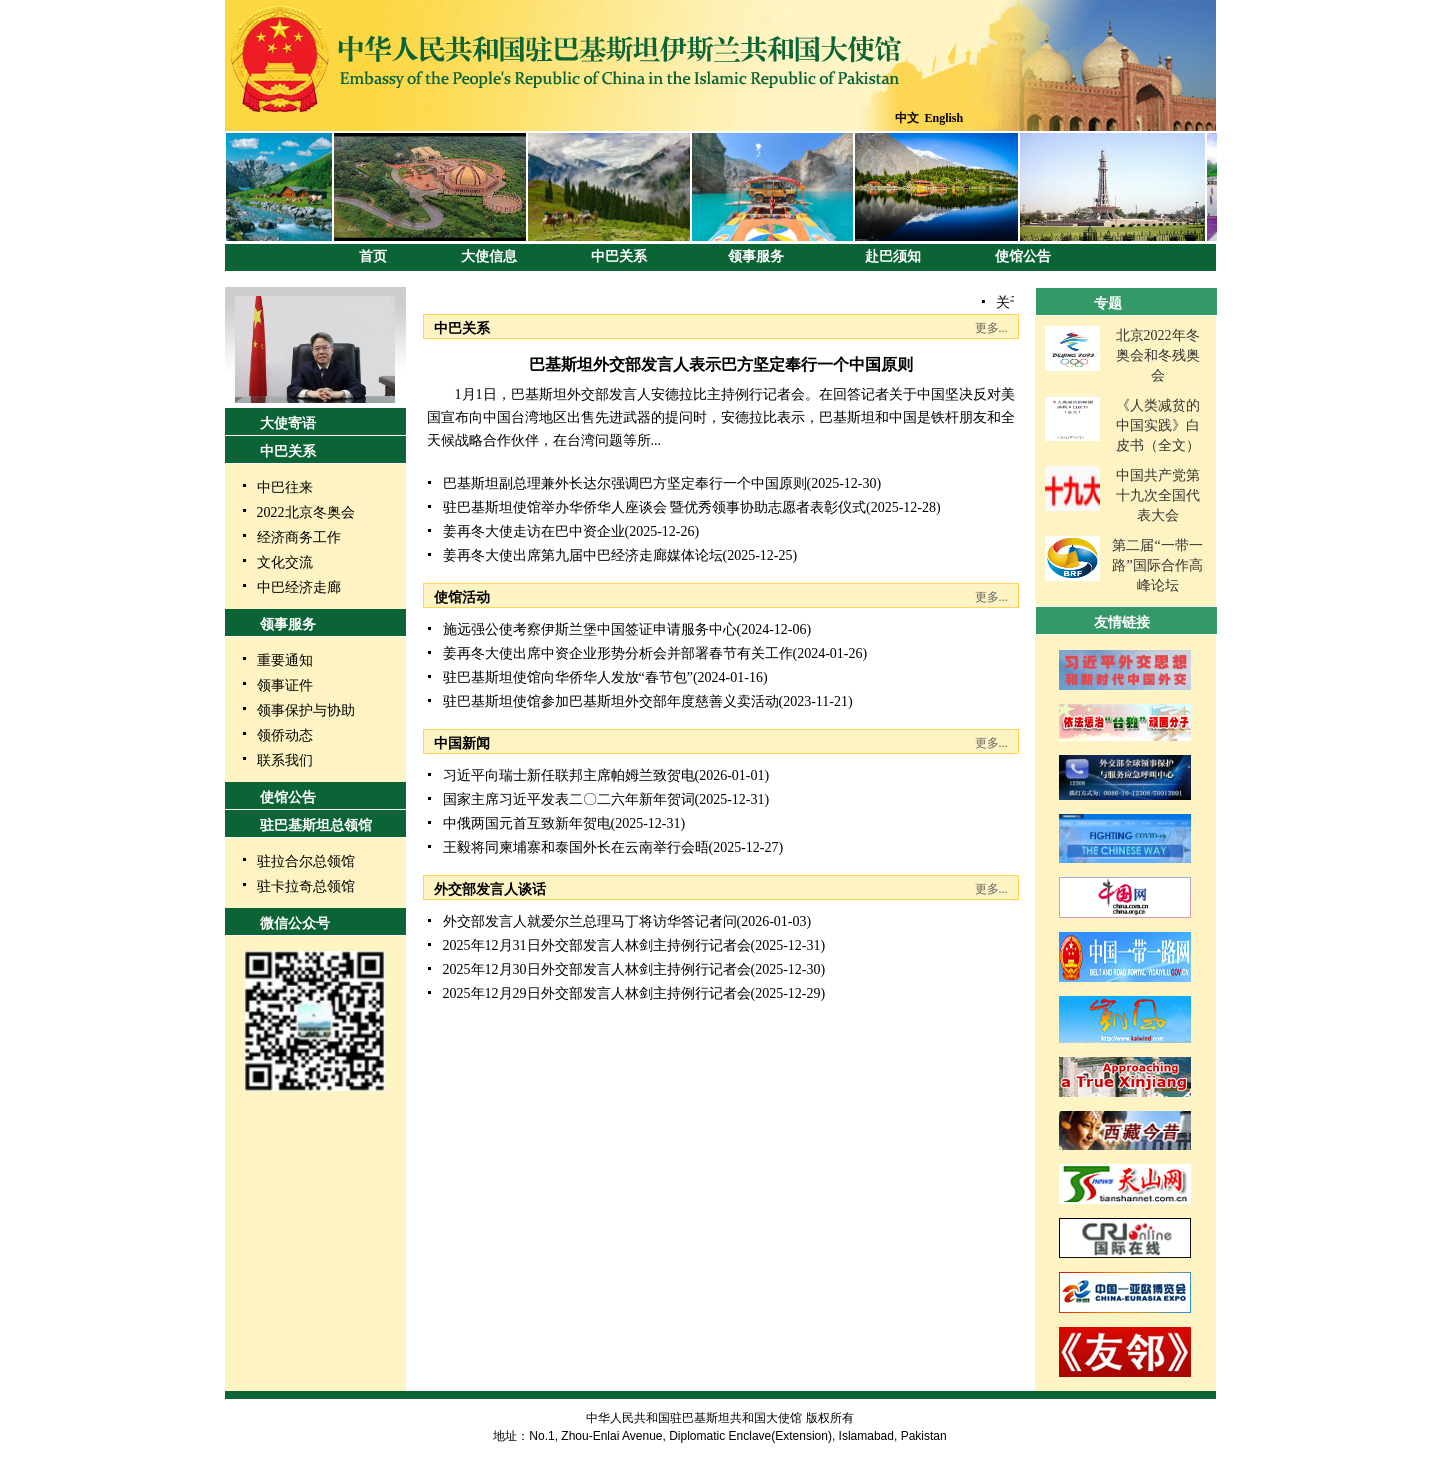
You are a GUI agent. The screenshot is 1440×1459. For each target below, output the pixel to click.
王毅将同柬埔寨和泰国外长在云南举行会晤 (576, 847)
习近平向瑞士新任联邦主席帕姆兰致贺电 (569, 775)
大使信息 (489, 256)
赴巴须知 (893, 256)
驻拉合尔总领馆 (306, 861)
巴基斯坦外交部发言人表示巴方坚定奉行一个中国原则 (721, 364)
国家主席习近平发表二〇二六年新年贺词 (569, 799)
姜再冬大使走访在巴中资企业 (534, 531)
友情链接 (1122, 622)
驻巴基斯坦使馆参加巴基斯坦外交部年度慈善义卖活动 (611, 701)
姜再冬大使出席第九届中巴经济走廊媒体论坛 (583, 555)
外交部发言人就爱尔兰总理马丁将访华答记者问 (590, 921)
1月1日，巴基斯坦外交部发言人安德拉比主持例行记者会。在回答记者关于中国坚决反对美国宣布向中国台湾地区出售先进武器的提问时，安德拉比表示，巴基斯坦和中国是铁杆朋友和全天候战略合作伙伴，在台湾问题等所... (721, 417)
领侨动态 (285, 735)
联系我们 (285, 760)
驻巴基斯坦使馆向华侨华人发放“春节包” (568, 677)
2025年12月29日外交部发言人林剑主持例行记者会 (597, 993)
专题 (1108, 303)
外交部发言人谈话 (490, 889)
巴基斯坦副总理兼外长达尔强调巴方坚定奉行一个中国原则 (625, 483)
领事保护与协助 (306, 710)
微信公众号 (295, 923)
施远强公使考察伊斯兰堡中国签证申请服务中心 (590, 629)
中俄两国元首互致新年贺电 (527, 823)
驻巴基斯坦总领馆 (316, 825)
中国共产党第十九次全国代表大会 (1158, 495)
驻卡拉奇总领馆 (306, 886)
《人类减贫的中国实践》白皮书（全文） (1158, 425)
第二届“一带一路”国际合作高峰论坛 (1157, 565)
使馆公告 (1023, 256)
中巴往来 (285, 487)
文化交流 (285, 562)
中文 (907, 118)
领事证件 (285, 685)
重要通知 (285, 660)
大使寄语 (288, 423)
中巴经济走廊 (299, 587)
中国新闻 (462, 743)
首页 (373, 256)
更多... (991, 328)
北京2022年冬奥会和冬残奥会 (1158, 355)
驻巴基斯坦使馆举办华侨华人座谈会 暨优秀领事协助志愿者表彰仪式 (655, 507)
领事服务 (756, 256)
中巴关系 (619, 256)
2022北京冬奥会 (306, 512)
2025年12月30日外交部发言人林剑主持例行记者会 (597, 969)
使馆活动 (462, 597)
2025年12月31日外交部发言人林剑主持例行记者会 (597, 945)
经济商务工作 (299, 537)
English (944, 118)
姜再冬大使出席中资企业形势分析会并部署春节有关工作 (618, 653)
